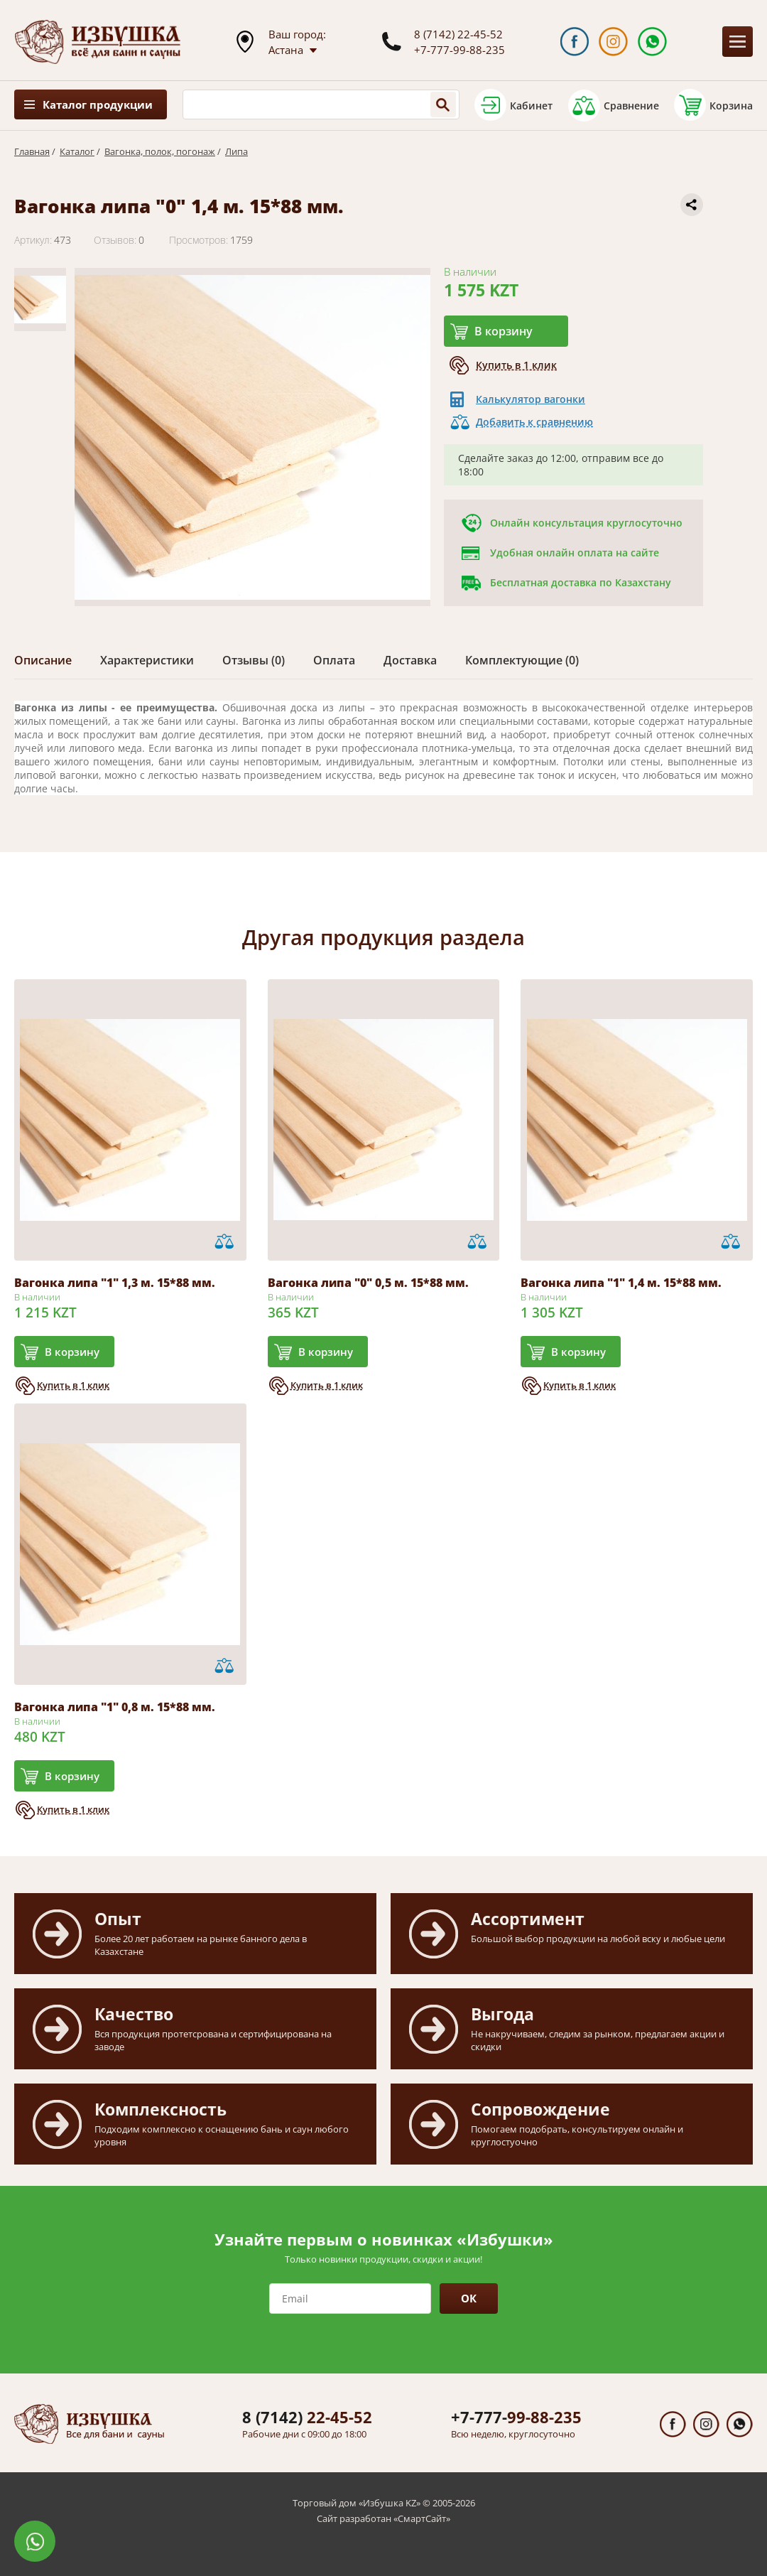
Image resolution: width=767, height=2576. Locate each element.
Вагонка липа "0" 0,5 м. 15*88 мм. (368, 1282)
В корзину (503, 331)
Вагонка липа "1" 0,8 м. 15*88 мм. (114, 1707)
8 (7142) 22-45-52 (458, 34)
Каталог (77, 151)
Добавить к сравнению (534, 422)
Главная (32, 151)
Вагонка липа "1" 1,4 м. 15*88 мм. (621, 1282)
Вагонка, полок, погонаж (159, 151)
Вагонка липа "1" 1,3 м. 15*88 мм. (114, 1282)
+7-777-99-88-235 (459, 50)
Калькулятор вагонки (530, 399)
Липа (236, 151)
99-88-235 (516, 2416)
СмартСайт (422, 2518)
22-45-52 (307, 2416)
